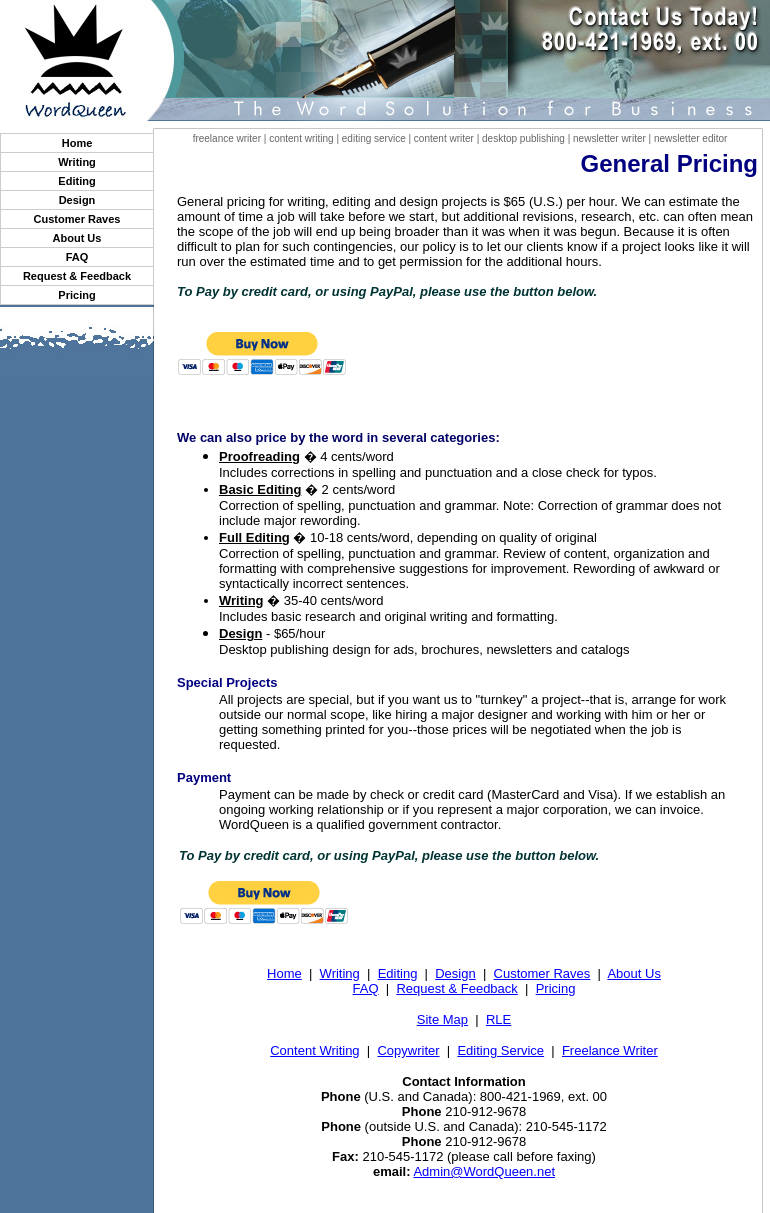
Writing (77, 162)
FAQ (77, 257)
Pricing (76, 295)
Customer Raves (77, 219)
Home (77, 143)
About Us (77, 238)
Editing (76, 181)
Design (77, 200)
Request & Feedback (77, 276)
